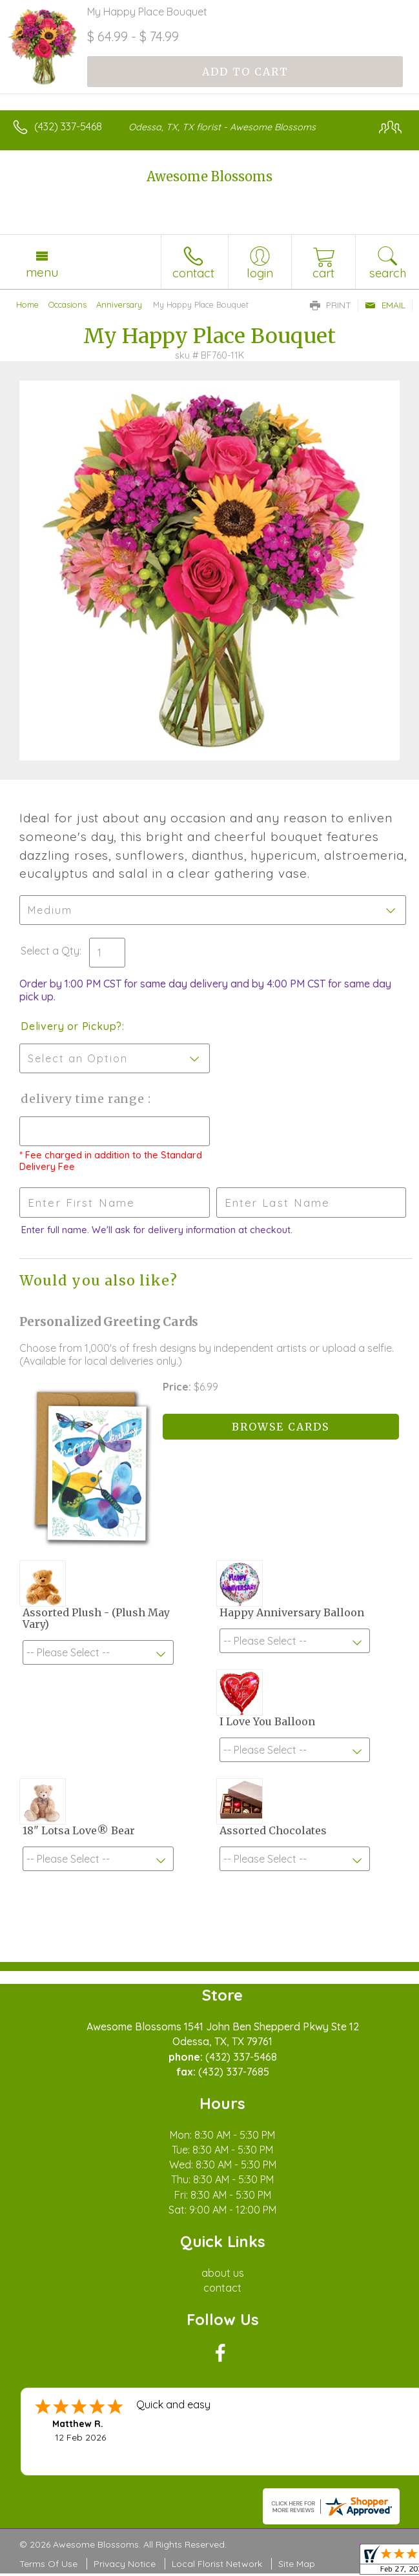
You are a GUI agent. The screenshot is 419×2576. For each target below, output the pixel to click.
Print (330, 305)
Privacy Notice (125, 2564)
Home (27, 304)
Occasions (67, 304)
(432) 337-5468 (68, 126)
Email (385, 305)
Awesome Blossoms (209, 176)
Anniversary (119, 304)
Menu (42, 272)
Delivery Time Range (84, 1098)
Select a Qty (50, 950)
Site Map (296, 2564)
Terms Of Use (48, 2564)
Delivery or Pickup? (71, 1026)
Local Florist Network (217, 2564)
